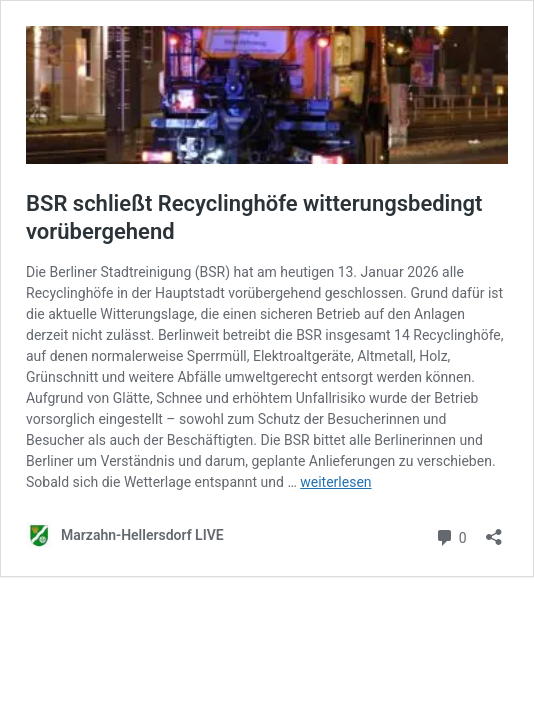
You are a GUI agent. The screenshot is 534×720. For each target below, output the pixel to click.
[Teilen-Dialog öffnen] (494, 530)
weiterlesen (335, 482)
